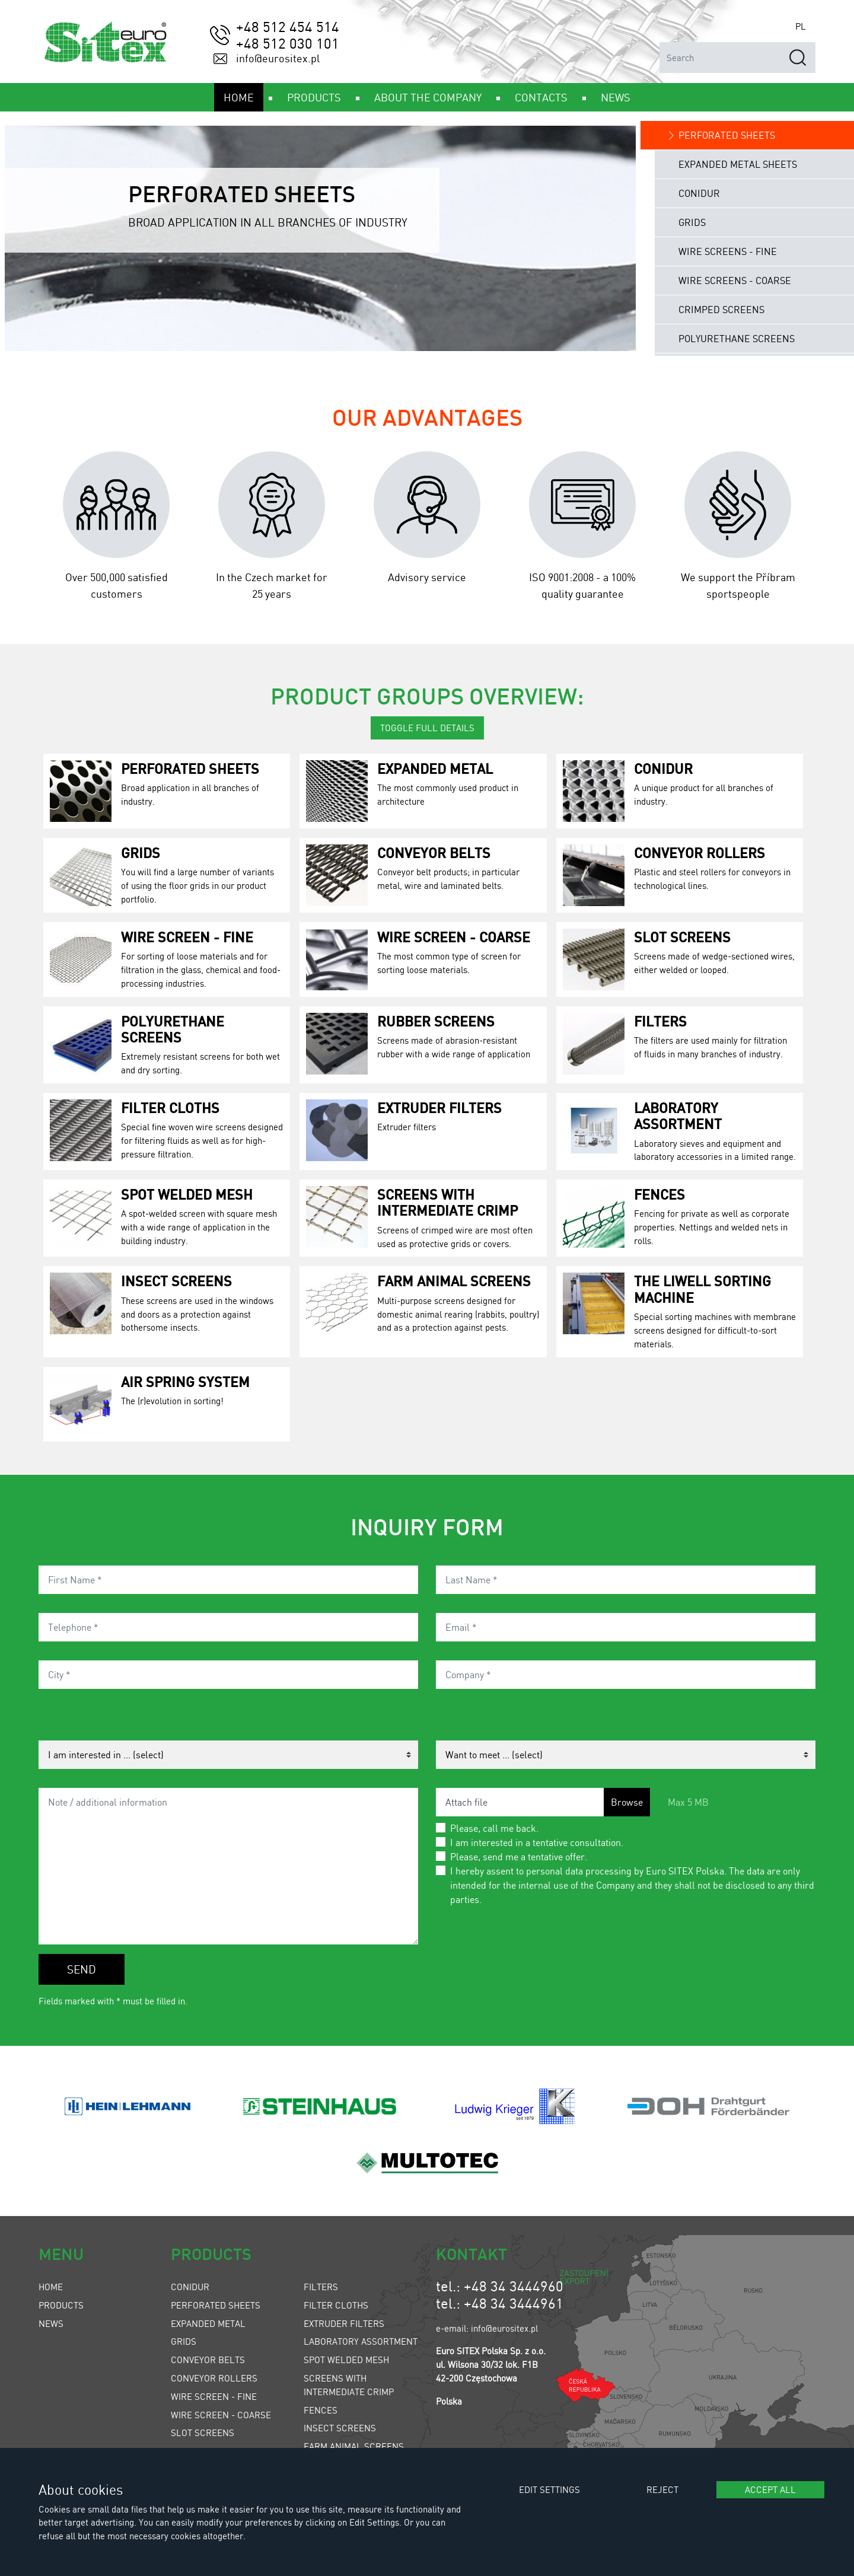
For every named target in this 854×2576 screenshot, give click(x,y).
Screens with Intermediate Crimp (447, 1202)
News (51, 2323)
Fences (659, 1194)
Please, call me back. (494, 1828)
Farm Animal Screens (454, 1280)
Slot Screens (682, 936)
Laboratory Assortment (678, 1115)
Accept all (770, 2489)
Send (81, 1969)
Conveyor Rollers (699, 852)
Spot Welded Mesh (187, 1194)
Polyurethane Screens (172, 1028)
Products (61, 2305)
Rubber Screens (436, 1020)
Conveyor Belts (433, 852)
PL (800, 26)
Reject (662, 2489)
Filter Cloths (170, 1107)
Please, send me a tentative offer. (518, 1856)
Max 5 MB (688, 1802)
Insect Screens (176, 1280)
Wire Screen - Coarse (453, 936)
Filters (660, 1020)
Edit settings (549, 2489)
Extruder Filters (439, 1107)
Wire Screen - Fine (187, 936)
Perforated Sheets (190, 768)
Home (51, 2287)
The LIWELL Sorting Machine (702, 1288)
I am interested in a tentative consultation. (536, 1842)
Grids (140, 852)
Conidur (663, 768)
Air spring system (185, 1381)
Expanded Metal (435, 768)
